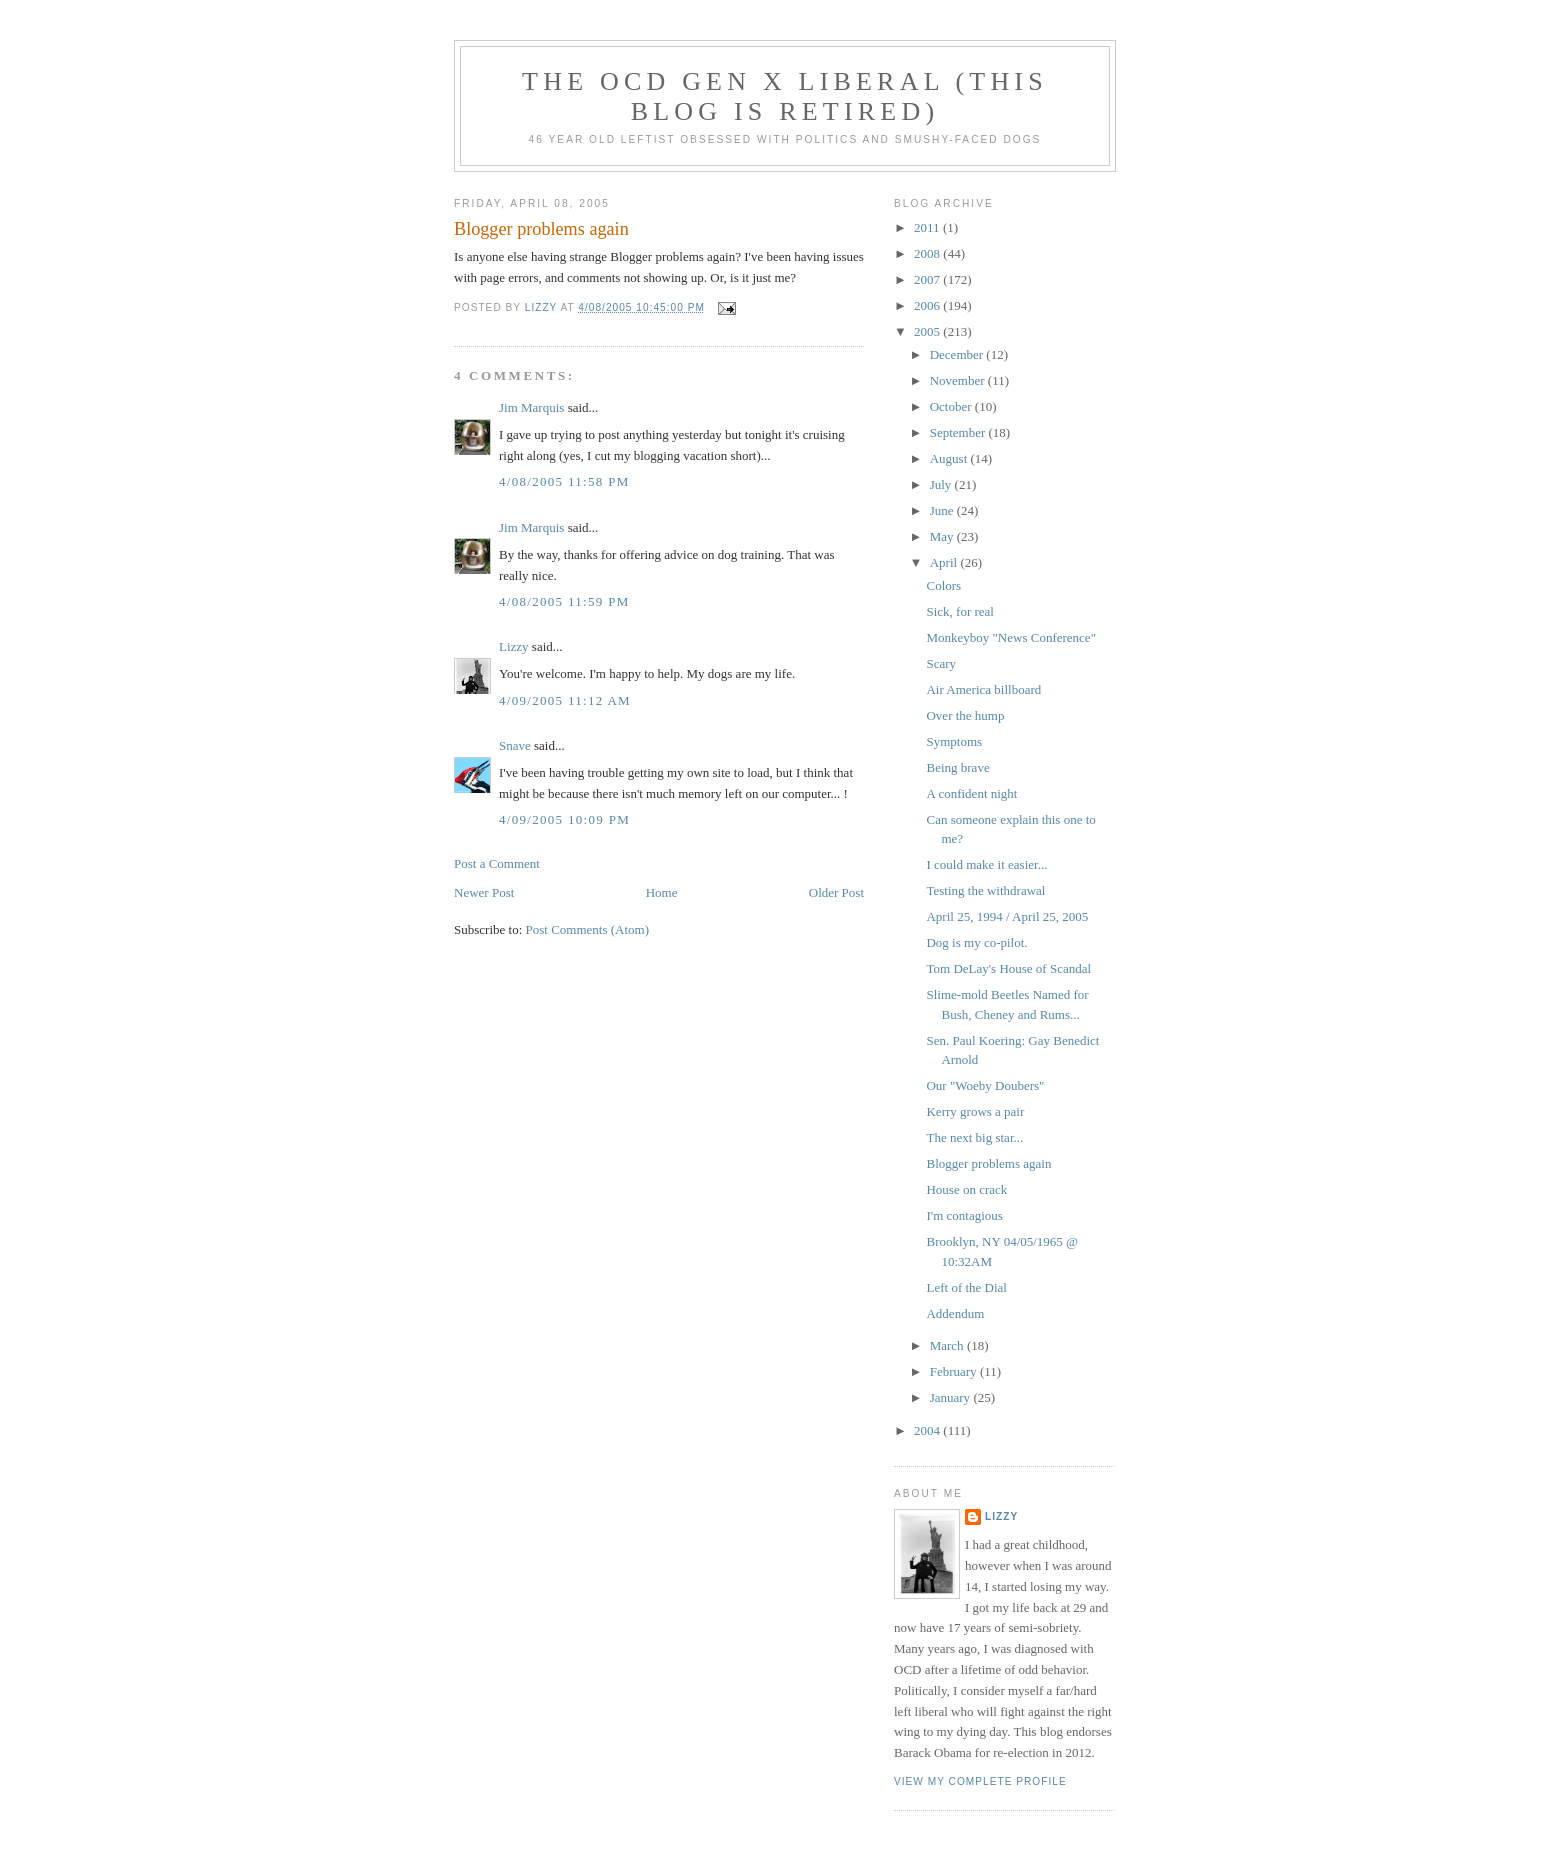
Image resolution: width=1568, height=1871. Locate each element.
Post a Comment (497, 863)
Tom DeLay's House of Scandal (1008, 968)
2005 (928, 331)
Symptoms (954, 741)
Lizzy (514, 646)
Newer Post (484, 892)
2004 (928, 1430)
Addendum (955, 1313)
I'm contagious (964, 1215)
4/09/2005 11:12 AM (565, 700)
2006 (928, 305)
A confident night (971, 793)
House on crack (966, 1189)
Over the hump (965, 715)
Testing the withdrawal (985, 890)
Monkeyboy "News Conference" (1010, 637)
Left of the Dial (966, 1287)
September (959, 432)
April (945, 562)
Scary (941, 663)
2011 (928, 227)
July (942, 484)
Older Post (836, 892)
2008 (928, 253)
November (959, 380)
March (948, 1345)
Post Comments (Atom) (588, 929)
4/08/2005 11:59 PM (564, 601)
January (952, 1397)
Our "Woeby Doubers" (985, 1085)
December (958, 354)
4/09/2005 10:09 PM (564, 819)
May (943, 536)
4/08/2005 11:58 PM (564, 481)
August (950, 458)
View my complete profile (980, 1781)
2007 (928, 279)
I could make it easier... (986, 864)
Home (662, 892)
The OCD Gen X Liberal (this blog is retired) (785, 96)
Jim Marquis (531, 407)
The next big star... (974, 1137)
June (943, 510)
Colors (943, 585)
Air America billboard (983, 689)
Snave (515, 745)
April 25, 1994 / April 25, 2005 (1007, 916)
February (955, 1371)
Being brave (957, 767)
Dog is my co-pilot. (976, 942)
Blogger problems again (988, 1163)
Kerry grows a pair (975, 1111)
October (952, 406)
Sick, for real (960, 611)
